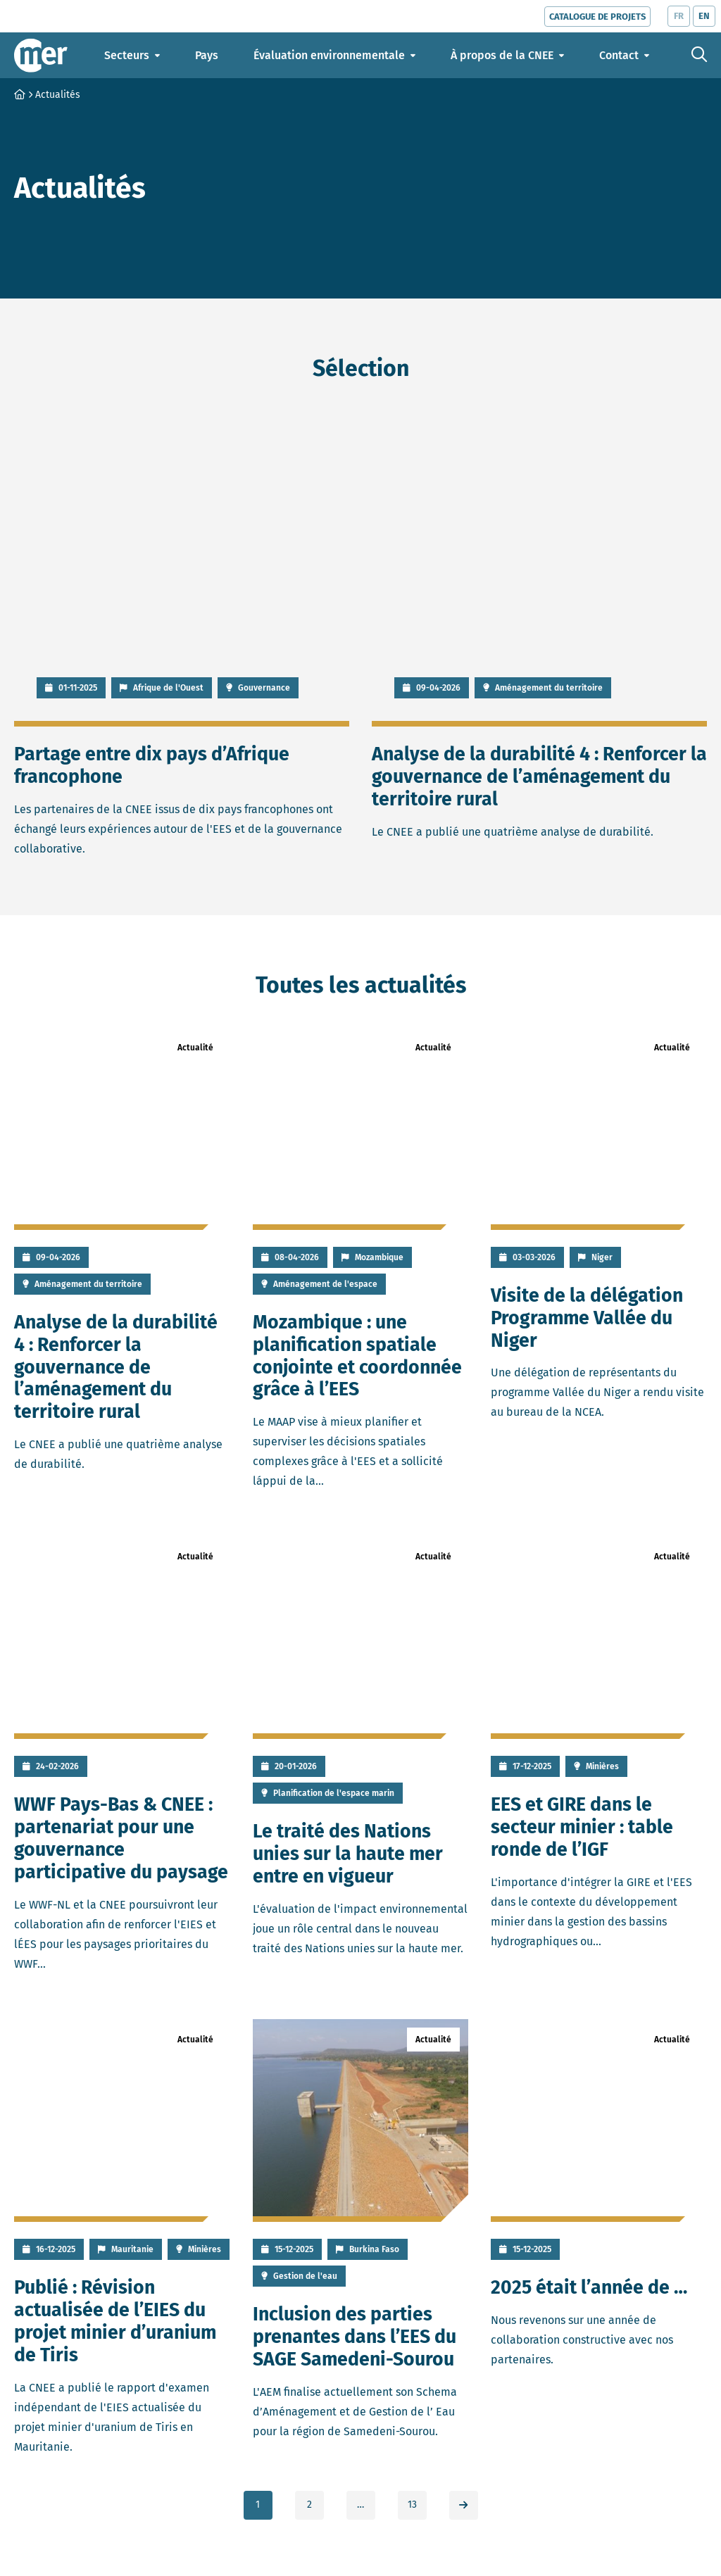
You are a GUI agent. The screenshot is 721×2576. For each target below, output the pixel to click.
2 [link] (309, 2505)
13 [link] (412, 2505)
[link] (463, 2505)
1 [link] (258, 2505)
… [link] (360, 2505)
